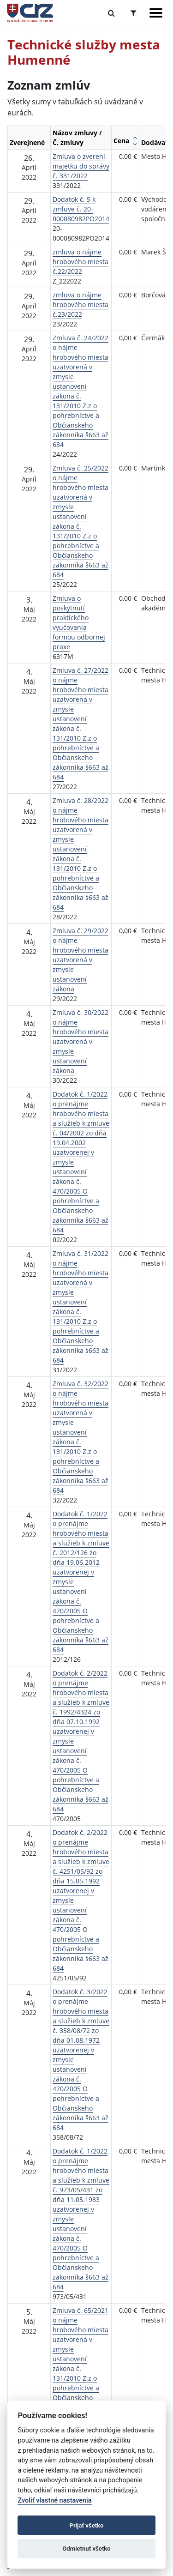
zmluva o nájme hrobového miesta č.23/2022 (80, 304)
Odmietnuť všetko (86, 2548)
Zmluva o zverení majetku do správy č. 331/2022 (81, 166)
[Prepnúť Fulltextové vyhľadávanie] (111, 13)
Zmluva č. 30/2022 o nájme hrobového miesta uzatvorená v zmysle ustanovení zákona (80, 1041)
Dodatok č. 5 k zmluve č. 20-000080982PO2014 (81, 209)
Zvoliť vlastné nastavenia (54, 2500)
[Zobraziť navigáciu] (156, 13)
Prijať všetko (87, 2525)
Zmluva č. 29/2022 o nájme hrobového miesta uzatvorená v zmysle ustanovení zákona (80, 959)
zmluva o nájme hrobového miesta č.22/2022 (80, 261)
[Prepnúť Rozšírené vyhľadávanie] (134, 13)
